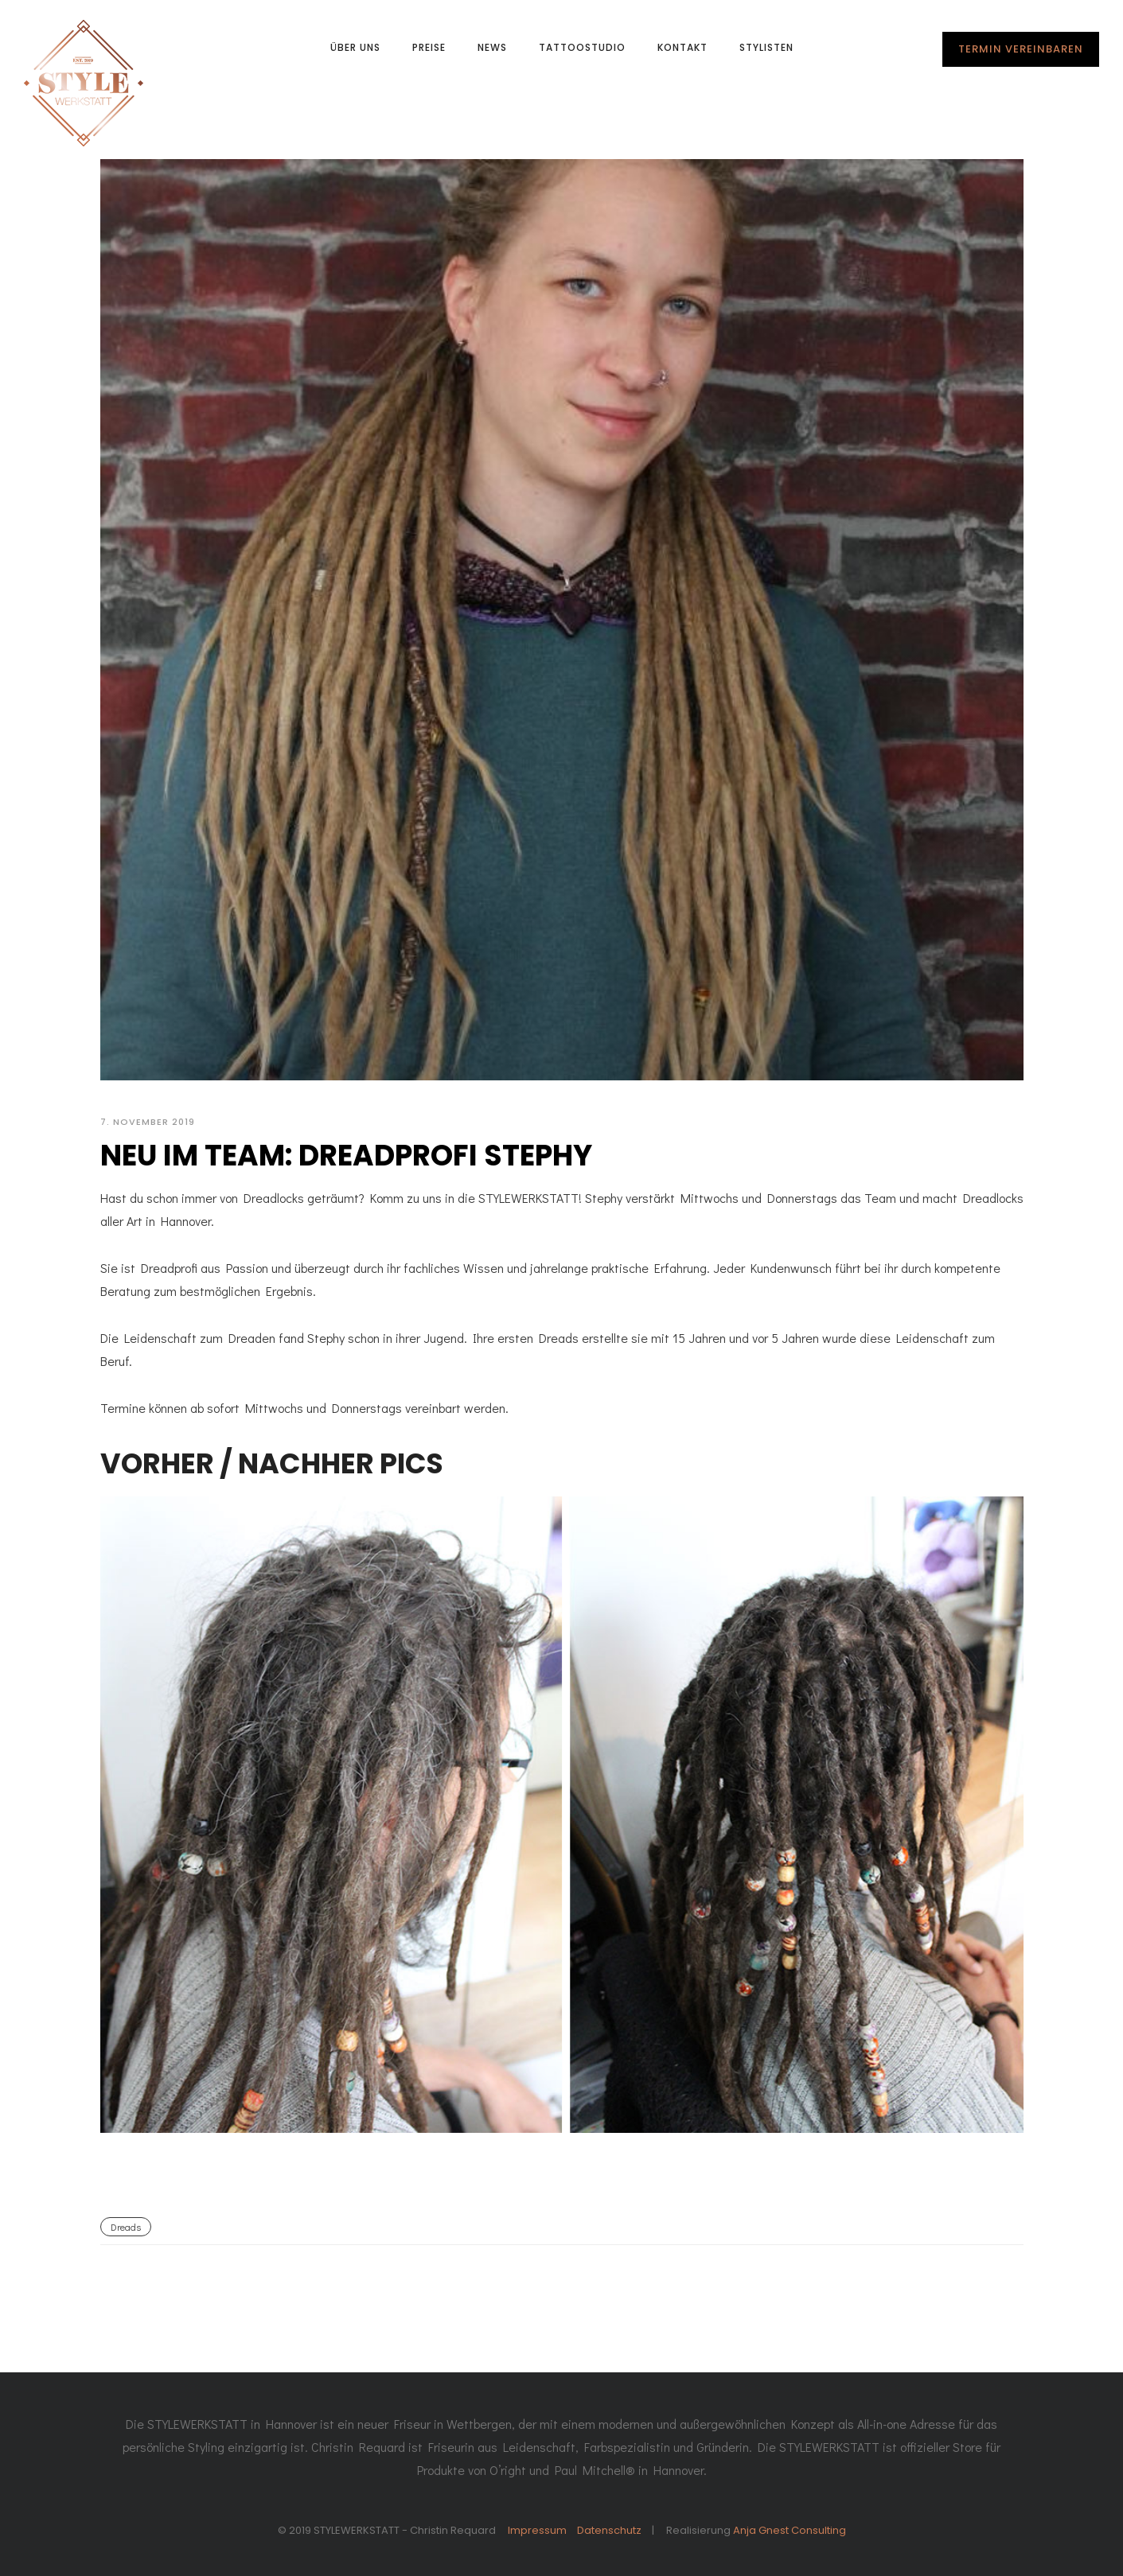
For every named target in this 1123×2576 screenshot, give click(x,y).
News (492, 47)
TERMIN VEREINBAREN (1020, 48)
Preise (429, 47)
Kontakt (682, 47)
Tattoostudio (582, 47)
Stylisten (766, 47)
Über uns (355, 47)
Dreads (126, 2226)
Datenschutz (609, 2530)
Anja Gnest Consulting (789, 2530)
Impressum (537, 2530)
